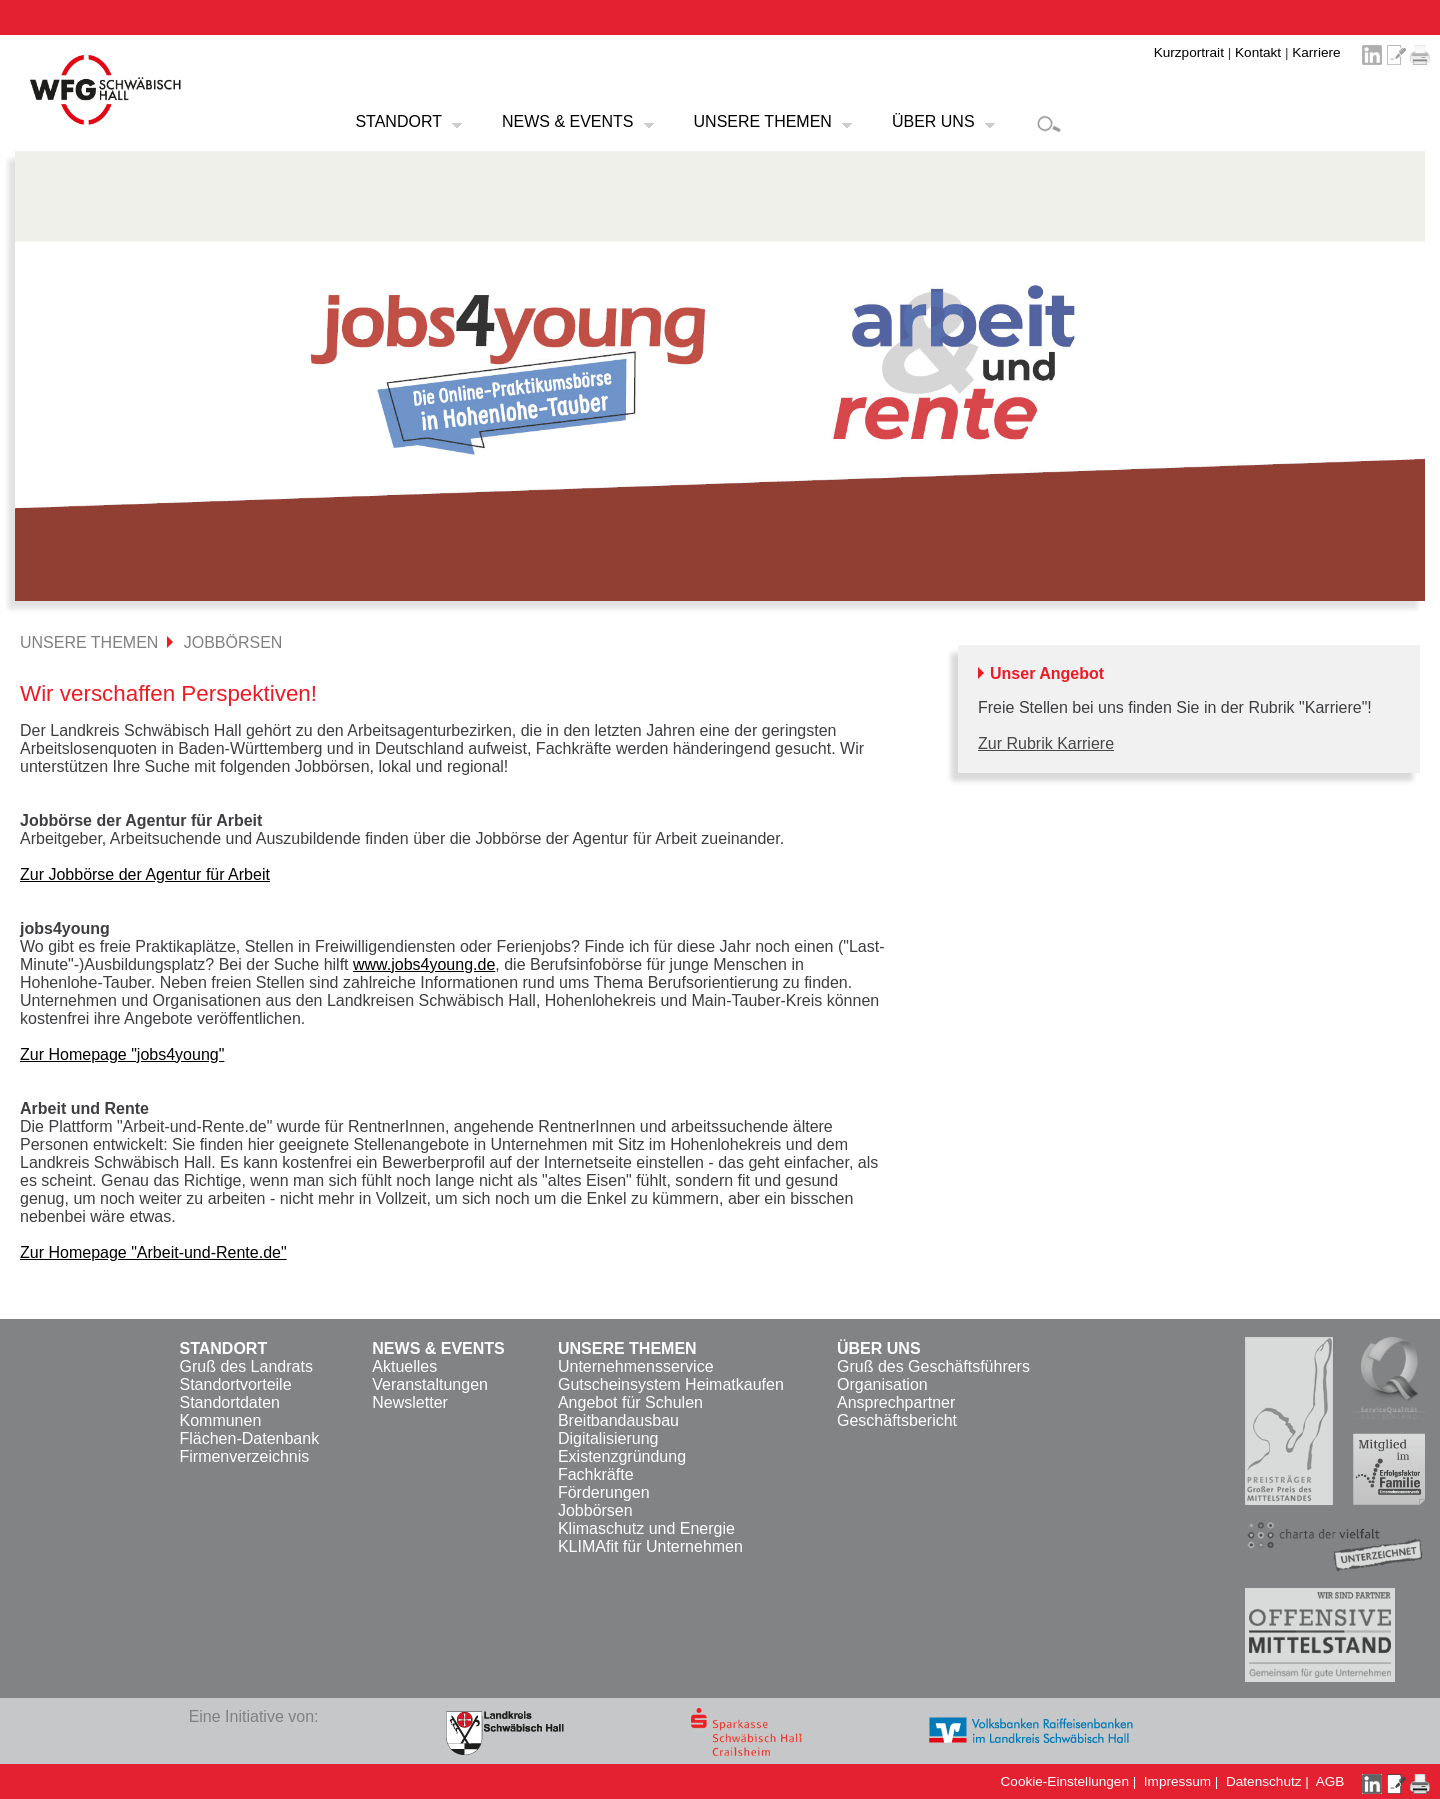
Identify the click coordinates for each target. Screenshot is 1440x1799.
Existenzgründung (622, 1456)
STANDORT (398, 121)
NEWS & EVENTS (568, 121)
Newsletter (410, 1402)
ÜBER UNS (933, 121)
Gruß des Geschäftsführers (933, 1366)
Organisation (882, 1384)
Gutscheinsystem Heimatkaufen (671, 1384)
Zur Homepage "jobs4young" (122, 1054)
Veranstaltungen (430, 1384)
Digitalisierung (608, 1438)
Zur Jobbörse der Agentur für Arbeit (145, 874)
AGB (1330, 1781)
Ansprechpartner (896, 1402)
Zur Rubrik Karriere (1046, 743)
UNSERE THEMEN (763, 121)
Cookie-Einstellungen (1065, 1781)
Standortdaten (229, 1402)
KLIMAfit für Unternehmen (650, 1546)
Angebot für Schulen (630, 1402)
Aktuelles (404, 1366)
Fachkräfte (596, 1474)
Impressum (1177, 1781)
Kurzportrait (1189, 52)
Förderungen (604, 1492)
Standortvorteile (235, 1384)
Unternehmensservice (636, 1366)
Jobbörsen (595, 1510)
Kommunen (220, 1420)
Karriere (1316, 52)
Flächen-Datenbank (249, 1438)
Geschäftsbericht (897, 1420)
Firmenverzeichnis (244, 1456)
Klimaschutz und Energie (646, 1528)
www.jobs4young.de (424, 964)
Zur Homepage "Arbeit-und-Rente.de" (153, 1252)
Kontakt (1258, 52)
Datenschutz (1264, 1781)
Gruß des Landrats (245, 1366)
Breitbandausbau (618, 1420)
